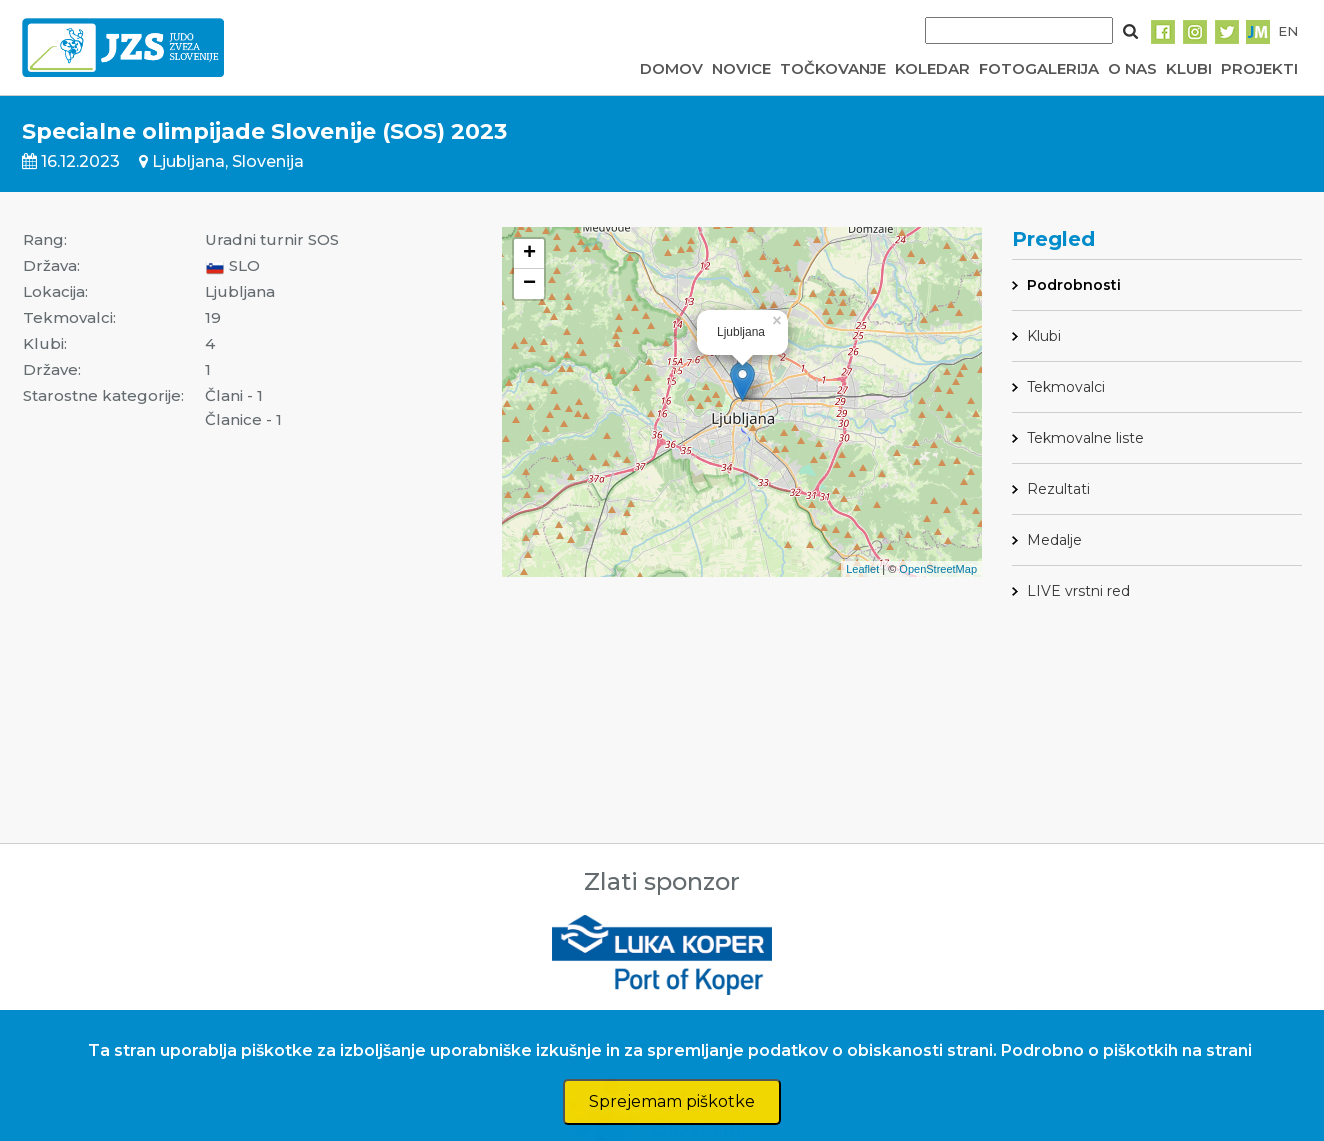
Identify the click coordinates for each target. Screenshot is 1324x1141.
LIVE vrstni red (1078, 591)
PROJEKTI (1259, 68)
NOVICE (741, 68)
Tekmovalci (1066, 387)
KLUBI (1189, 68)
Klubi (1044, 336)
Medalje (1054, 540)
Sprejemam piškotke (672, 1101)
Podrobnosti (1074, 285)
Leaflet (862, 569)
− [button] (529, 284)
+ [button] (529, 254)
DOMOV (671, 68)
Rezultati (1058, 489)
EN (1288, 31)
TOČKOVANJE (833, 68)
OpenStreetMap (938, 569)
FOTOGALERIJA (1039, 68)
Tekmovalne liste (1085, 438)
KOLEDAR (932, 68)
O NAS (1132, 68)
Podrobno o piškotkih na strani (1126, 1050)
